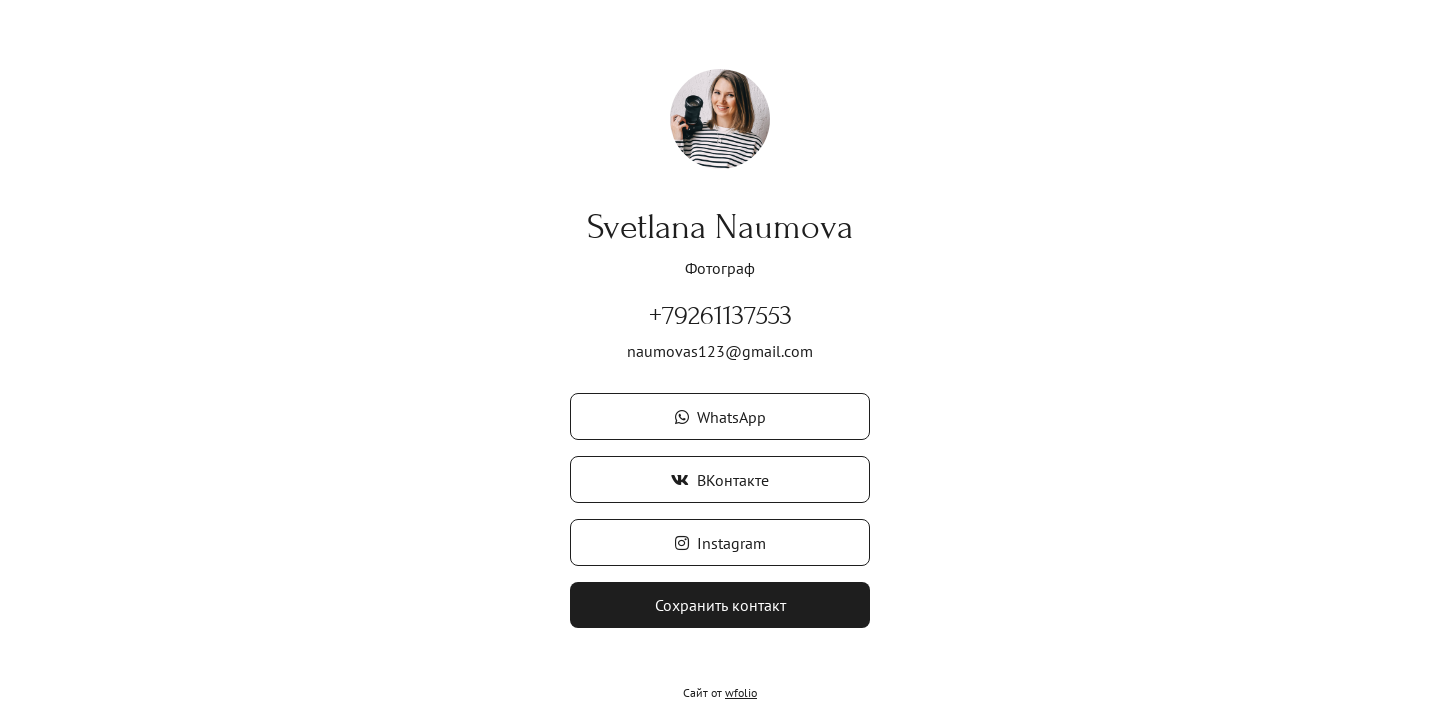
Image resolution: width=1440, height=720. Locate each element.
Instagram (720, 543)
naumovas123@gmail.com (720, 351)
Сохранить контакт (720, 605)
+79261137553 (720, 315)
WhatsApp (720, 417)
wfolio (741, 692)
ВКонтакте (720, 480)
